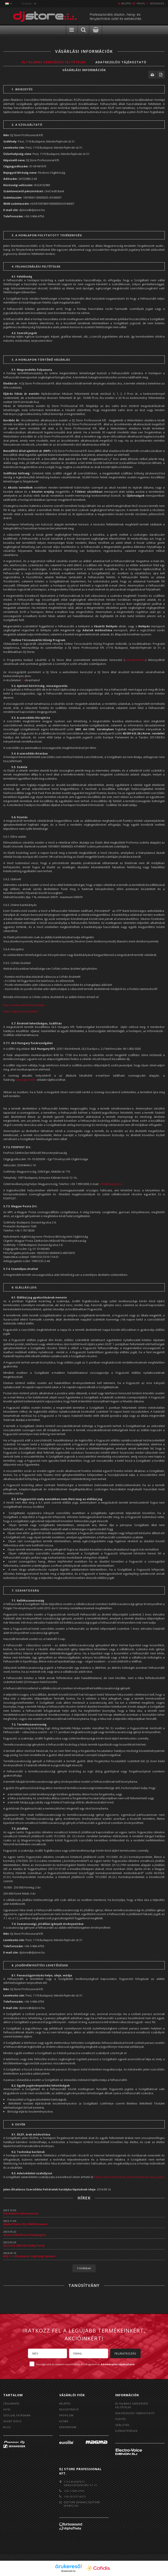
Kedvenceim (67, 2427)
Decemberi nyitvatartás (20, 2213)
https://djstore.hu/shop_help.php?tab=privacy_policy (129, 2177)
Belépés (113, 3)
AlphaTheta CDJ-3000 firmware (25, 2224)
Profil (133, 3)
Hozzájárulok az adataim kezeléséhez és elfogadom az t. (85, 2364)
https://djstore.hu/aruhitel (20, 1011)
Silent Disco (12, 2421)
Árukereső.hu (68, 2571)
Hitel (7, 2409)
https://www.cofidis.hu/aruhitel (23, 1005)
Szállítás (122, 2425)
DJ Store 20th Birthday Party (24, 2245)
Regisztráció (69, 2409)
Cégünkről (11, 2403)
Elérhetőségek (126, 2430)
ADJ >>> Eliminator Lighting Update (29, 2256)
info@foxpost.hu (111, 1184)
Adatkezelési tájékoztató (134, 2413)
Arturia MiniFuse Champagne (24, 2234)
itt (22, 680)
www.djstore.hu (135, 660)
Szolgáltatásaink (17, 2415)
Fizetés (120, 2419)
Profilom (66, 2415)
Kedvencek (155, 3)
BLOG (7, 2427)
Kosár (63, 2421)
